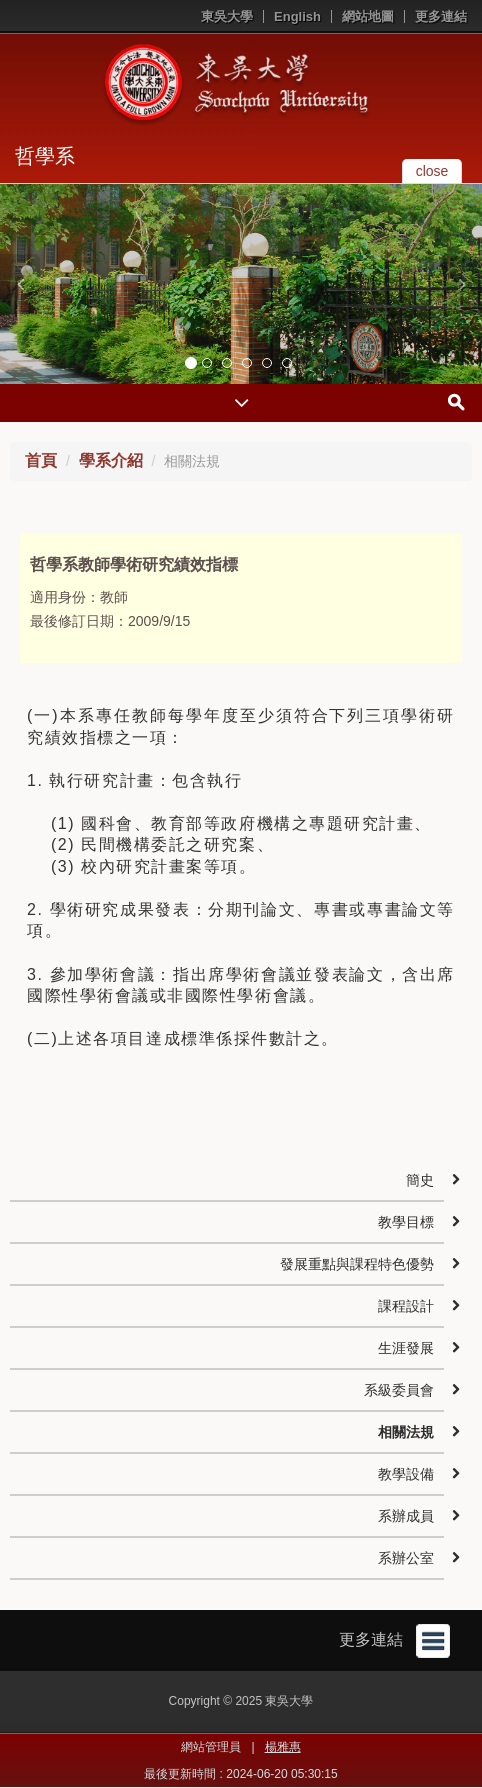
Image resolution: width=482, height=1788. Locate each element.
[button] (20, 284)
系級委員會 (399, 1390)
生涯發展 (406, 1348)
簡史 (420, 1180)
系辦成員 (406, 1516)
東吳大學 (227, 16)
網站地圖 (368, 16)
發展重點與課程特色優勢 (357, 1264)
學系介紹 (111, 460)
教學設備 (406, 1474)
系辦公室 (406, 1558)
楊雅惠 (283, 1747)
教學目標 (406, 1222)
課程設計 (406, 1306)
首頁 (41, 460)
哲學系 (45, 156)
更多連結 (441, 16)
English (297, 16)
